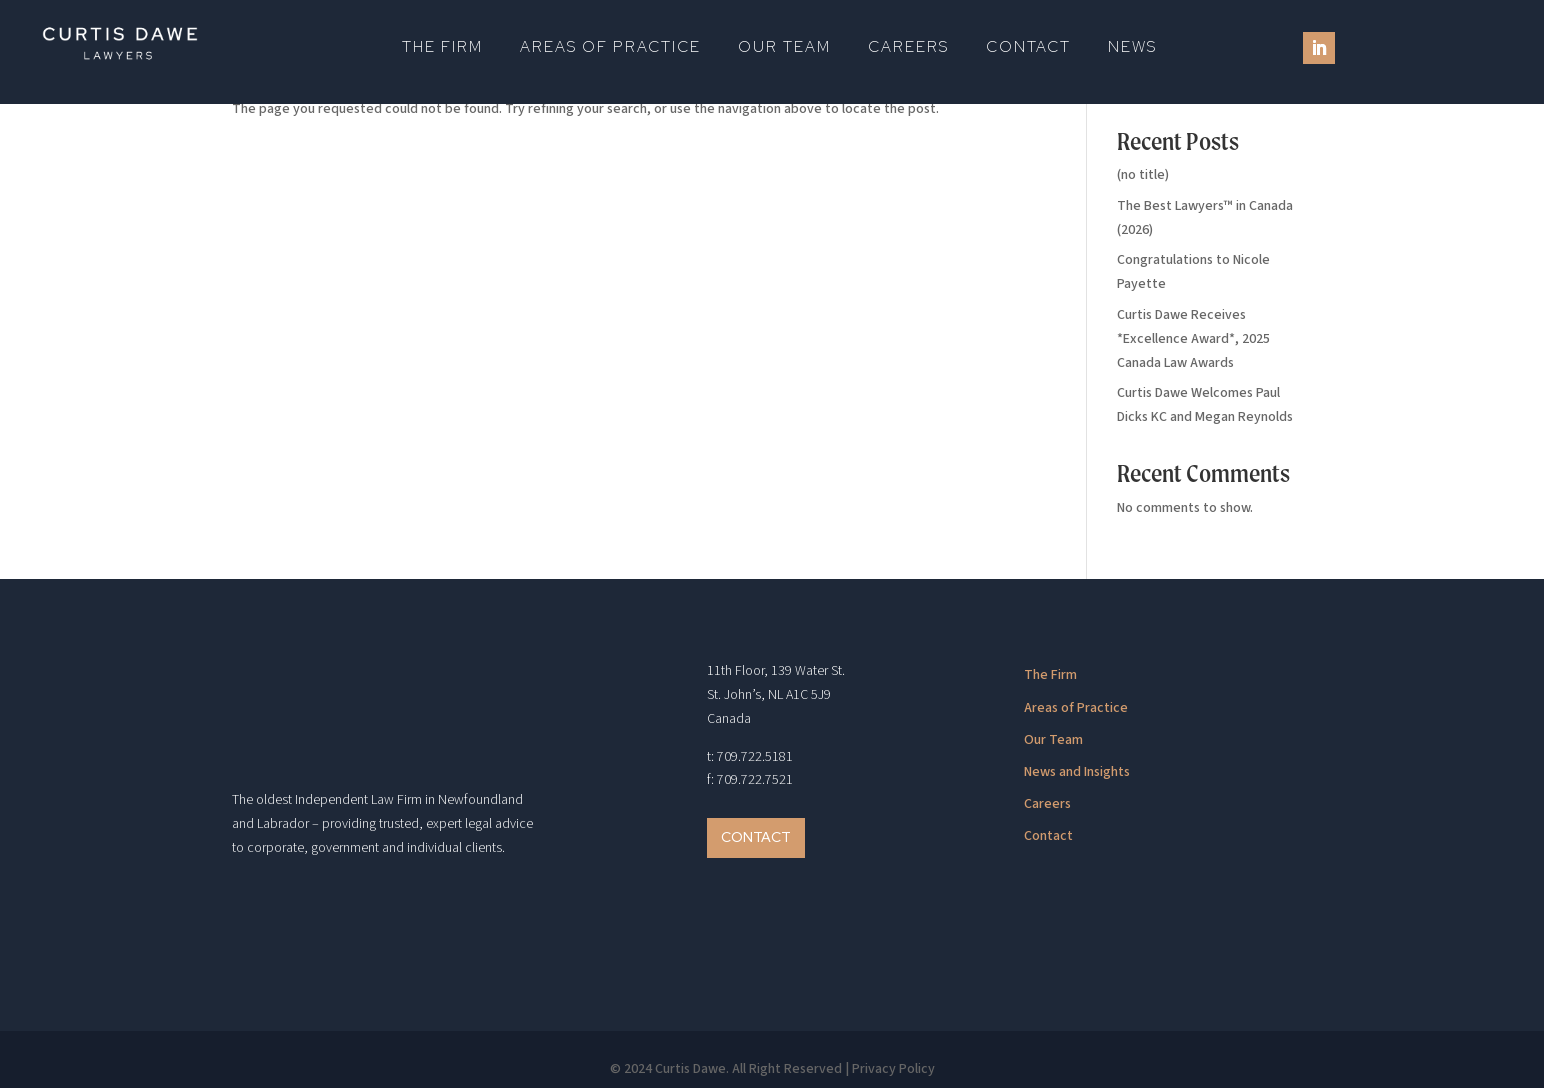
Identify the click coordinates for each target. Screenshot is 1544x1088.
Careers (908, 48)
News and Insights (1077, 772)
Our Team (784, 48)
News (1132, 48)
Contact (1028, 48)
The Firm (442, 48)
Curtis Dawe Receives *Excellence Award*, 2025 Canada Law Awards (1193, 339)
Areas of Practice (610, 48)
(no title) (1143, 175)
